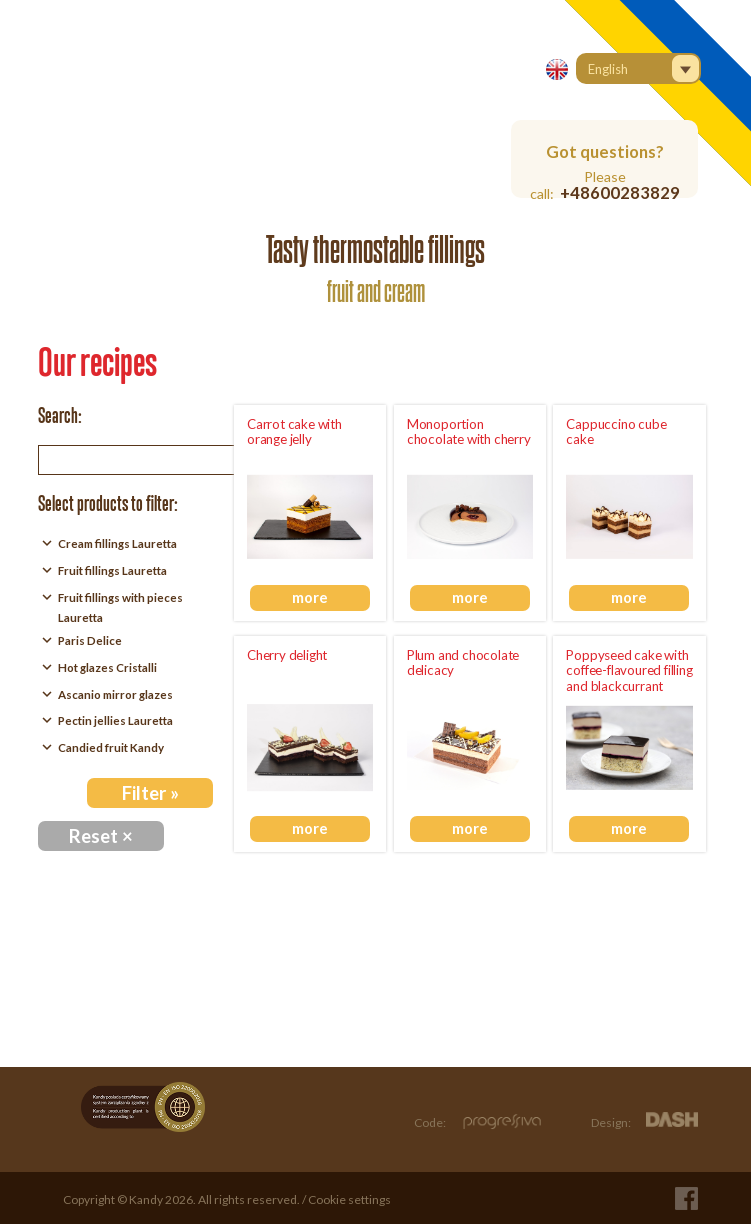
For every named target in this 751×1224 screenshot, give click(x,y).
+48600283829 (620, 193)
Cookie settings (349, 1199)
